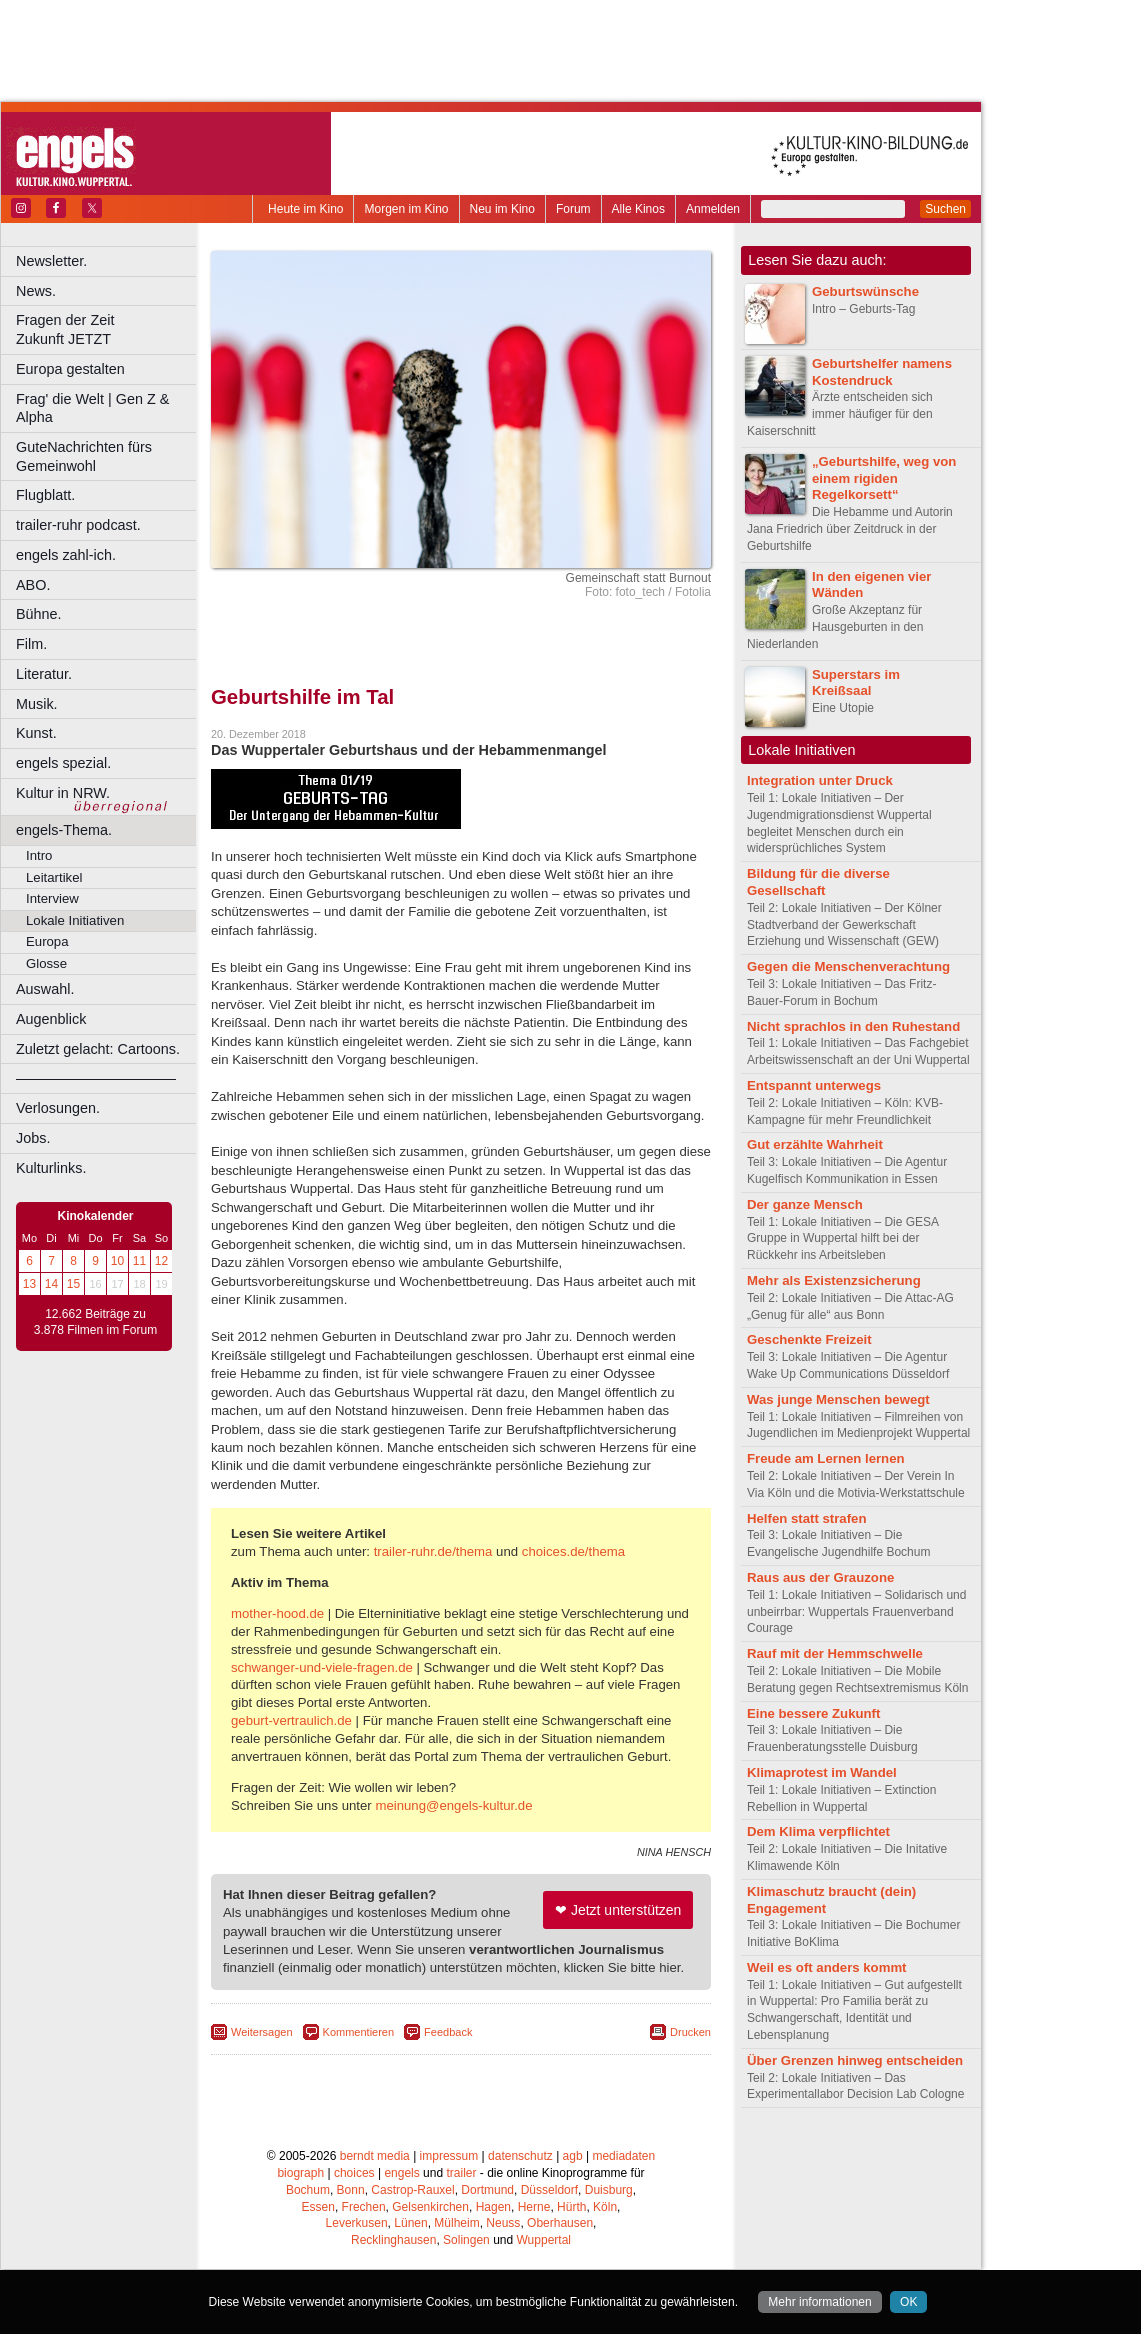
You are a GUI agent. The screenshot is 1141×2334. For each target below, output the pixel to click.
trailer (461, 2173)
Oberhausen (560, 2223)
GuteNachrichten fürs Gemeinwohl (84, 456)
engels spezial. (63, 763)
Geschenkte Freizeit (809, 1339)
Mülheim (456, 2223)
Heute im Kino (305, 209)
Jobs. (33, 1138)
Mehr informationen (819, 2302)
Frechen (364, 2207)
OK (908, 2302)
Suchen (945, 209)
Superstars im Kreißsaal (856, 683)
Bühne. (39, 614)
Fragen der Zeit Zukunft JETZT (108, 329)
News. (36, 291)
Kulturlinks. (51, 1168)
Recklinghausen (393, 2240)
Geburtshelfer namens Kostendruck (882, 372)
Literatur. (44, 674)
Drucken (690, 2032)
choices (354, 2173)
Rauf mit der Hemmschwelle (835, 1653)
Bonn (351, 2190)
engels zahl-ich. (66, 555)
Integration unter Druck (820, 780)
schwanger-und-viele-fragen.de (322, 1667)
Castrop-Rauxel (412, 2190)
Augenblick (51, 1019)
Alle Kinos (638, 209)
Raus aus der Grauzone (820, 1577)
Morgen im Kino (406, 209)
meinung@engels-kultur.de (453, 1805)
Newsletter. (51, 261)
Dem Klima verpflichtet (818, 1831)
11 (139, 1261)
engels (401, 2173)
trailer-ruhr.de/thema (433, 1551)
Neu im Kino (502, 209)
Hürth (571, 2207)
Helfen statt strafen (806, 1518)
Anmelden (713, 209)
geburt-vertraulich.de (291, 1720)
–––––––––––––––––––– (96, 1078)
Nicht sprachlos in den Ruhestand (853, 1026)
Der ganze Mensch (805, 1204)
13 (29, 1284)
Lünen (410, 2223)
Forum (573, 209)
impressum (449, 2156)
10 (117, 1261)
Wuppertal (544, 2240)
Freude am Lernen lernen (826, 1458)
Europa (47, 941)
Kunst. (36, 733)
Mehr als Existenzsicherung (834, 1280)
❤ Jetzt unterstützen (618, 1910)
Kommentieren (359, 2032)
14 (51, 1284)
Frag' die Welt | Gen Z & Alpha (92, 408)
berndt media (375, 2156)
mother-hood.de (277, 1613)
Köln (605, 2207)
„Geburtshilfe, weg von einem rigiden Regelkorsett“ (884, 478)
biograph (300, 2173)
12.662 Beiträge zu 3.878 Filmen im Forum (95, 1322)
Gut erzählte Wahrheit (815, 1144)
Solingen (466, 2240)
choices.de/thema (573, 1551)
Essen (318, 2207)
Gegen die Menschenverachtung (848, 966)
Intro (39, 855)
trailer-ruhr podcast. (78, 525)
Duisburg (609, 2190)
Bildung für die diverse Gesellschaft (818, 882)
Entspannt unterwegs (814, 1085)
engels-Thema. (64, 830)
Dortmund (487, 2190)
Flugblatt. (45, 495)
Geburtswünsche (865, 291)
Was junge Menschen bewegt (838, 1399)
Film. (31, 644)
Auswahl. (45, 989)
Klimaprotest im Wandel (822, 1772)
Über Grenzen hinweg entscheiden (855, 2060)
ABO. (33, 585)
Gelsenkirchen (430, 2207)
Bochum (308, 2190)
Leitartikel (54, 877)
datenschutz (520, 2156)
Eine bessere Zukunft (813, 1713)
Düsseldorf (549, 2190)
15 (73, 1284)
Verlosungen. (58, 1108)
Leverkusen (357, 2223)
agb (573, 2156)
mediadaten (623, 2156)
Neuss (503, 2223)
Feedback (448, 2032)
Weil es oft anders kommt (827, 1967)
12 (161, 1261)
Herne (534, 2207)
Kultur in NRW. (63, 793)
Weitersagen (262, 2032)
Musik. (37, 704)
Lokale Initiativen (75, 920)
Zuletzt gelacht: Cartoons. (98, 1049)
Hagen (493, 2207)
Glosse (46, 963)
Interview (52, 898)
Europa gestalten (70, 369)
